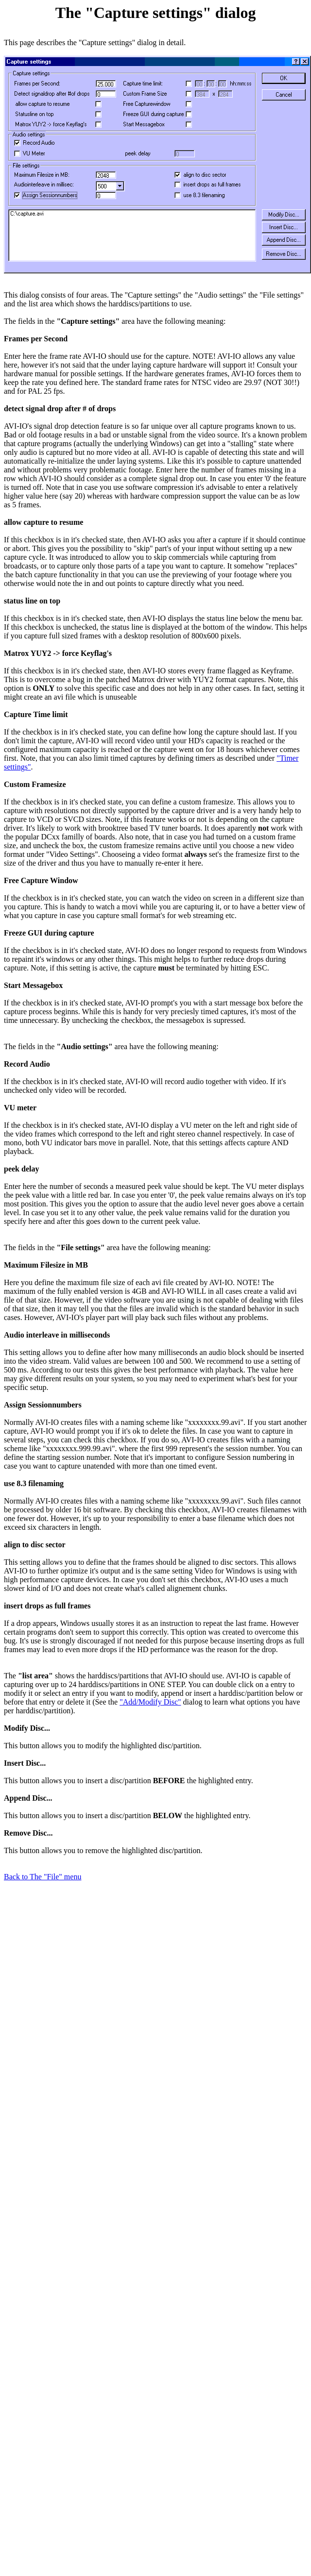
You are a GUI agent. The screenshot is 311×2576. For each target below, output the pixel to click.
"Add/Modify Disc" (150, 1702)
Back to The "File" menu (42, 1877)
